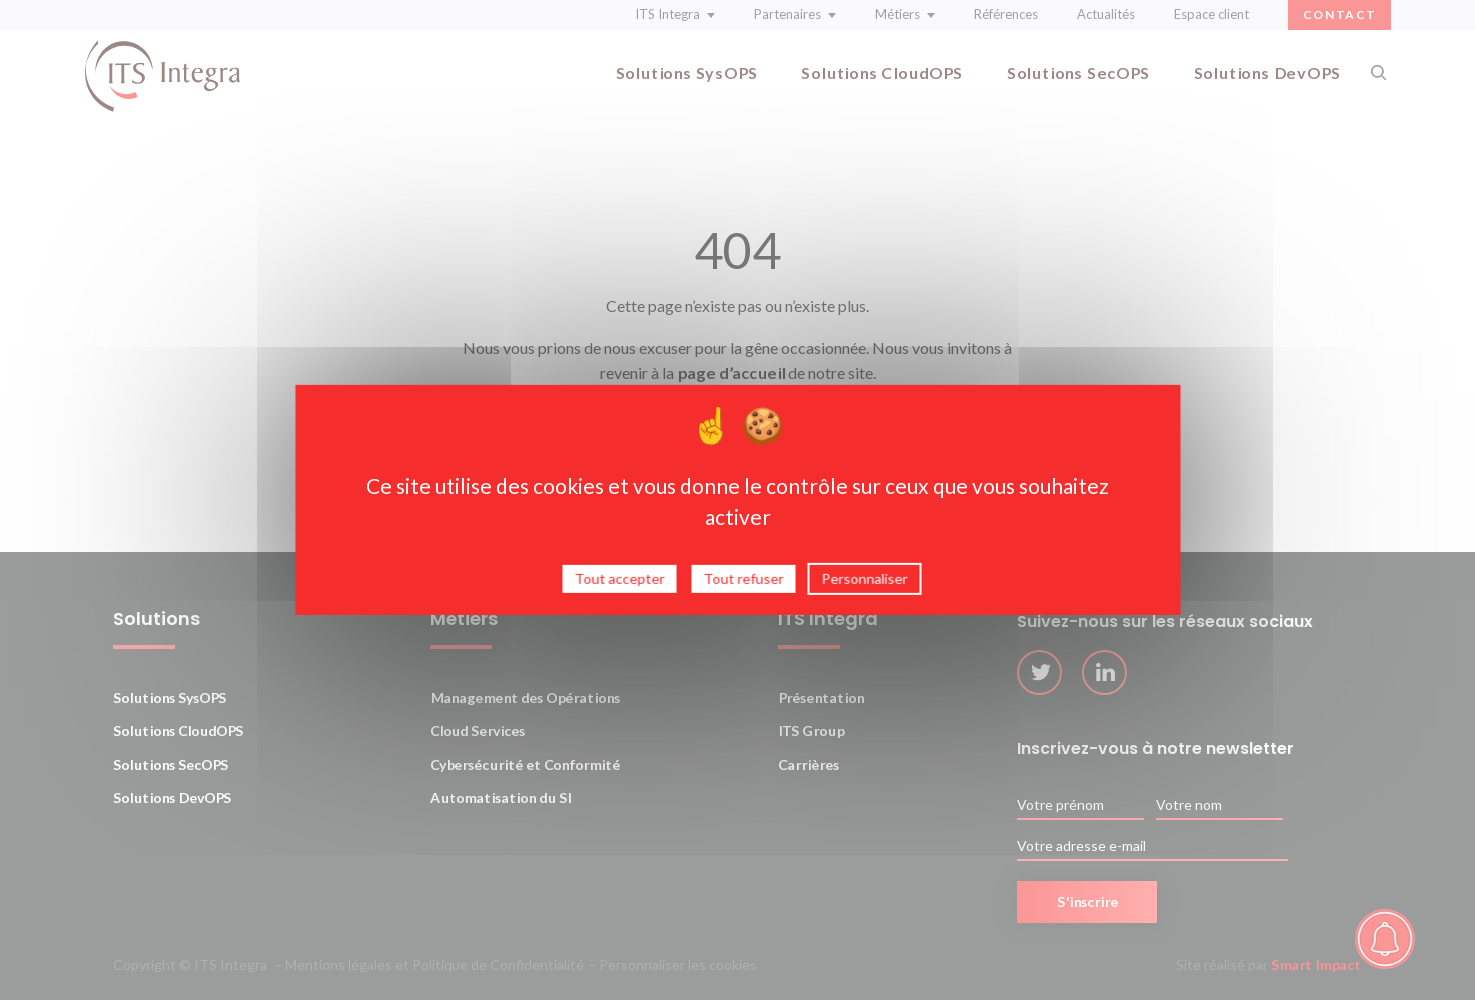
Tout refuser (744, 582)
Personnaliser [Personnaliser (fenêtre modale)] (865, 582)
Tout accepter (620, 582)
